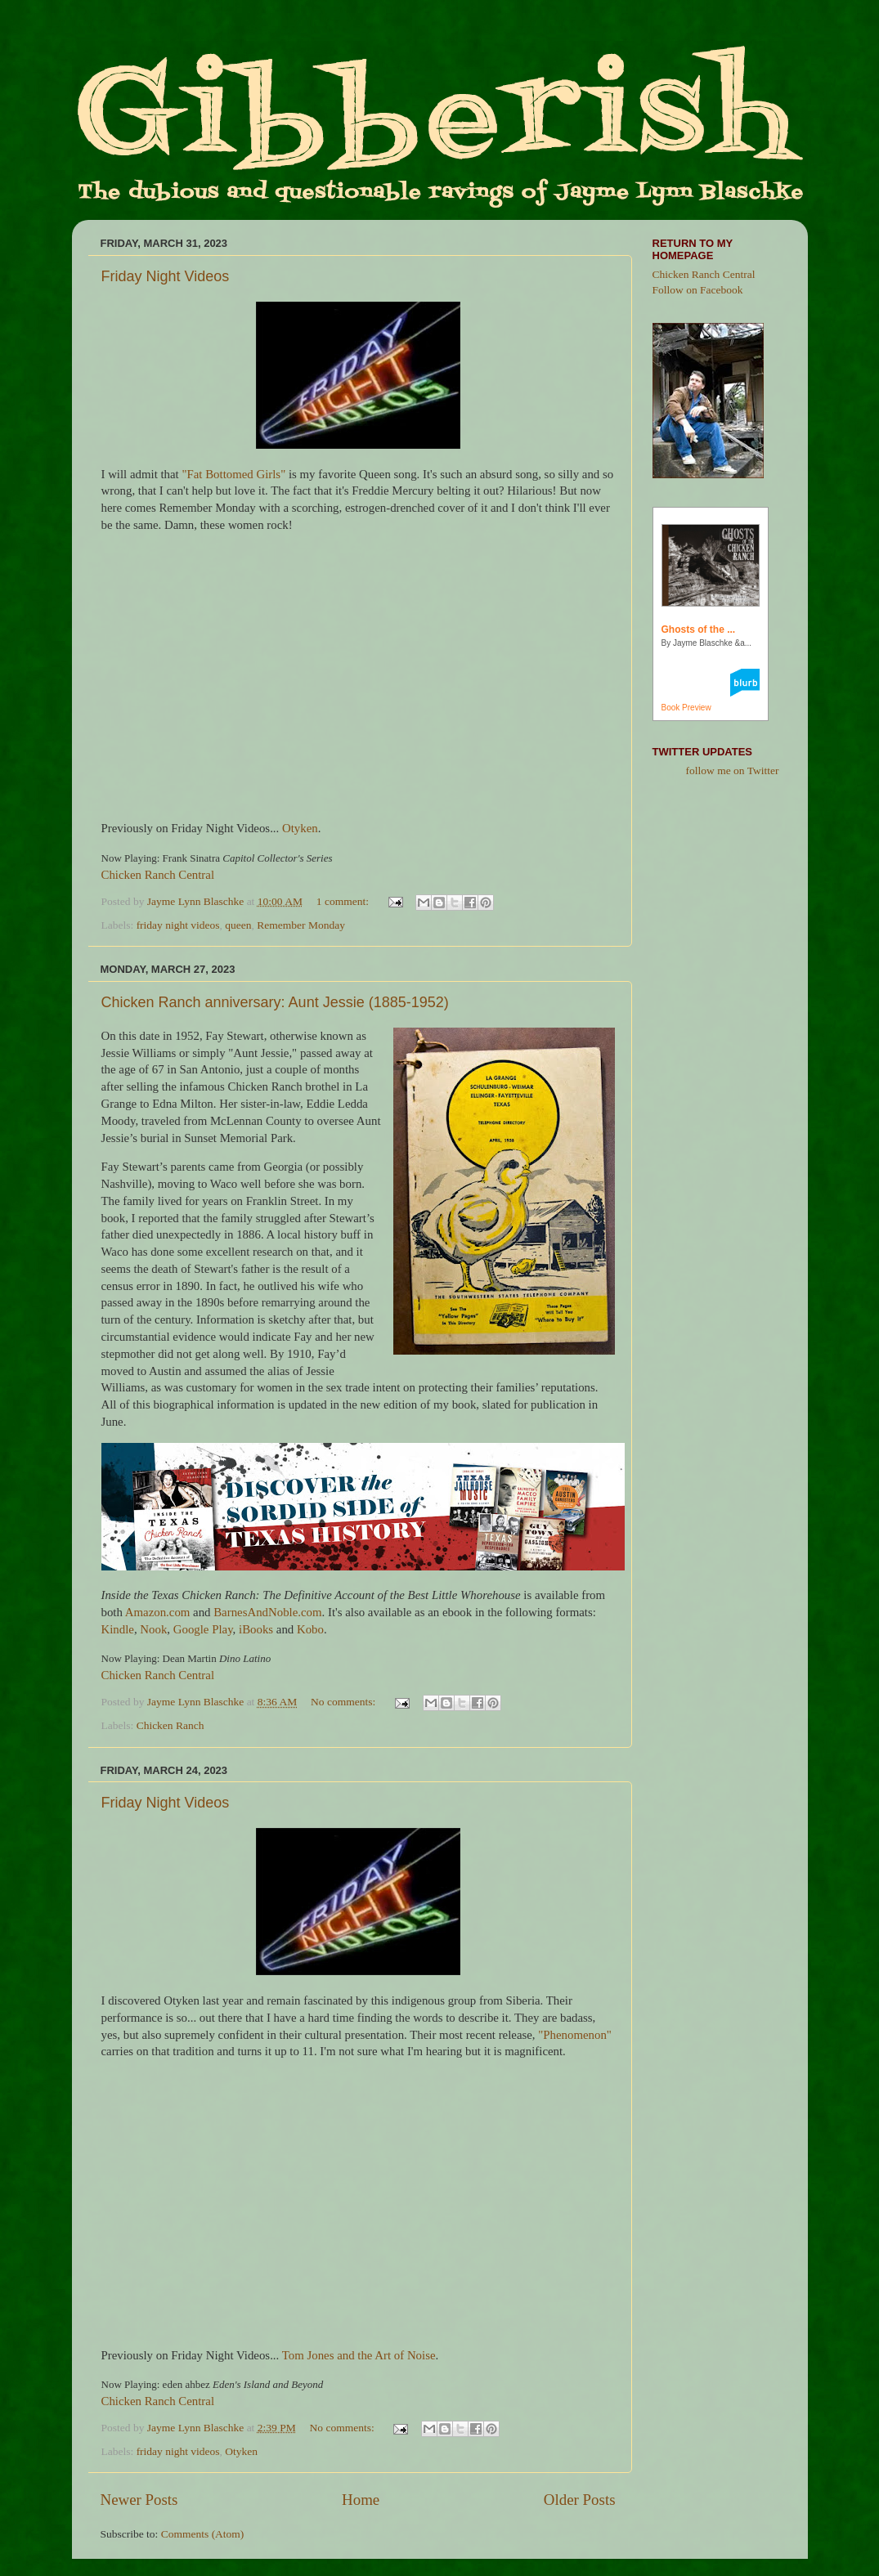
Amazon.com (158, 1612)
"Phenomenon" (575, 2034)
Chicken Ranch (170, 1725)
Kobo (310, 1629)
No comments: (345, 1702)
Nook (153, 1629)
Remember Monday (301, 925)
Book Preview (686, 707)
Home (360, 2499)
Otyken (300, 828)
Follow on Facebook (698, 290)
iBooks (256, 1629)
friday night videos (178, 925)
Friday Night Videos (165, 276)
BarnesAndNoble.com (267, 1612)
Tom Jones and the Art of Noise (359, 2355)
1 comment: (344, 901)
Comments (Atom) (202, 2534)
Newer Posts (139, 2499)
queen (238, 925)
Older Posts (580, 2499)
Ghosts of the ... (698, 629)
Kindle (117, 1629)
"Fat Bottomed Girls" (233, 474)
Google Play (203, 1629)
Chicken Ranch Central (158, 874)
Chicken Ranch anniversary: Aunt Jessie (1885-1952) (275, 1002)
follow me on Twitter (732, 770)
